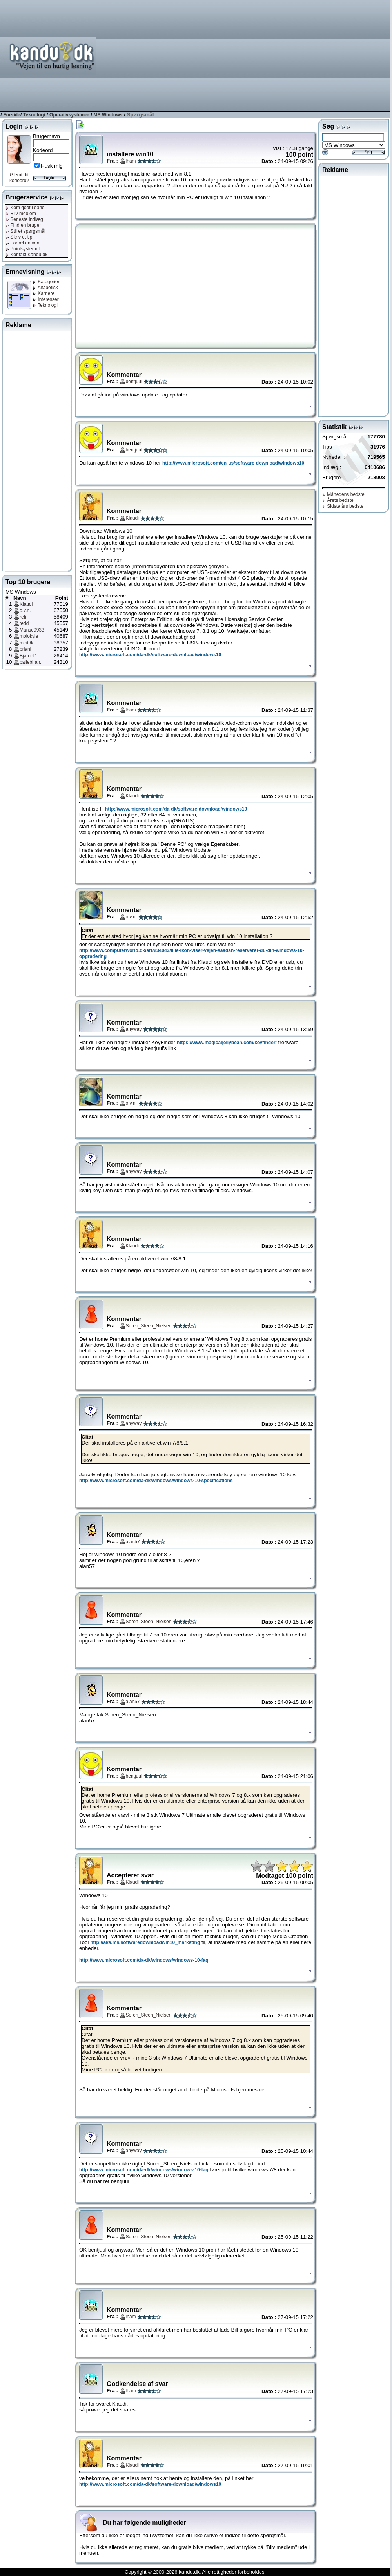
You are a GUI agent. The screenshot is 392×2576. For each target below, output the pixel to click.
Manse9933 (32, 630)
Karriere (43, 293)
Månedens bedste (343, 494)
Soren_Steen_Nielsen (149, 1326)
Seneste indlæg (24, 219)
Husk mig (52, 166)
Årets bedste (338, 500)
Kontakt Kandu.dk (26, 254)
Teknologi (34, 115)
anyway (134, 1029)
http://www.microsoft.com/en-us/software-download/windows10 (233, 463)
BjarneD (28, 656)
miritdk (26, 643)
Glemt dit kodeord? (19, 177)
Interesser (46, 299)
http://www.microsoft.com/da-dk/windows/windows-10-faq (144, 1960)
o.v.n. (25, 610)
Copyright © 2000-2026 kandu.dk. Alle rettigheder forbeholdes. (195, 2572)
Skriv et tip (18, 237)
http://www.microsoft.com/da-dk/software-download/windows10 (150, 654)
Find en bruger (23, 225)
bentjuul (134, 381)
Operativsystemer (69, 115)
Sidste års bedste (342, 506)
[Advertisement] (292, 55)
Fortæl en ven (22, 243)
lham (131, 161)
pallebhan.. (31, 662)
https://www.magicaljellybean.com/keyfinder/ (227, 1042)
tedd (24, 623)
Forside (11, 115)
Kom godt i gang (25, 207)
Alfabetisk (45, 287)
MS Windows (108, 115)
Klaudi (26, 604)
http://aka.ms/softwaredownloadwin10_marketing (145, 1942)
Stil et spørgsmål (25, 231)
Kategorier (46, 281)
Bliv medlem (20, 213)
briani (25, 649)
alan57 (133, 1541)
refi (23, 617)
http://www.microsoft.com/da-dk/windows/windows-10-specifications (156, 1480)
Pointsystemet (22, 249)
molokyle (29, 636)
